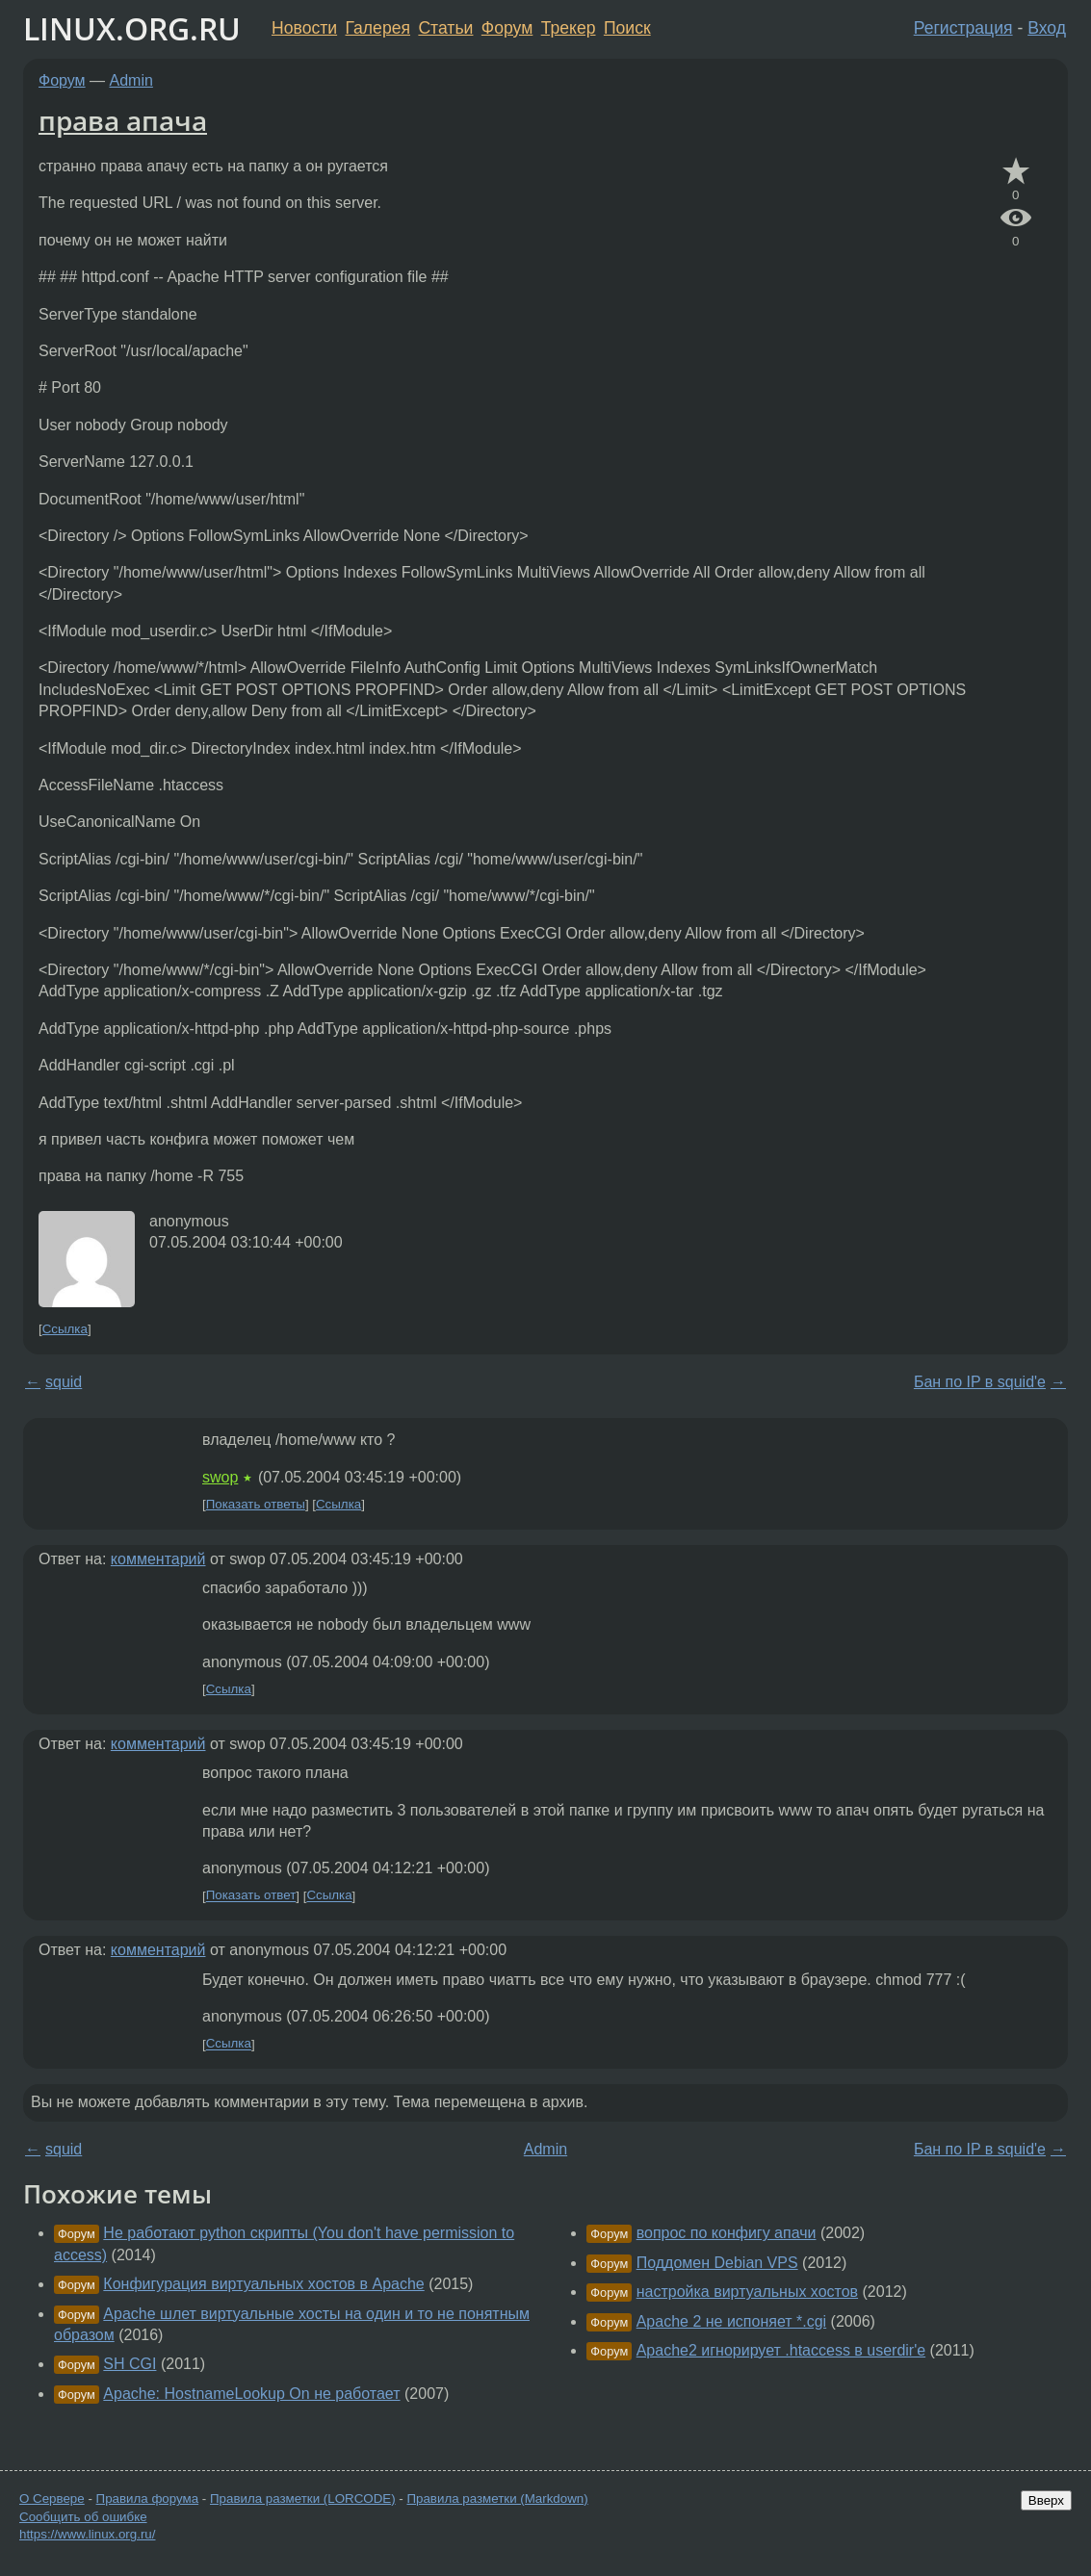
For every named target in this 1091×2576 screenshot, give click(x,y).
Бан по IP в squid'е (980, 1382)
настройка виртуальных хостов (747, 2291)
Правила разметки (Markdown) (496, 2498)
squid (63, 1382)
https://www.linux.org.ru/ (87, 2534)
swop (220, 1477)
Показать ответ (251, 1896)
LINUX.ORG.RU (132, 28)
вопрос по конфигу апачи (726, 2233)
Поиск (627, 28)
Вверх (1046, 2500)
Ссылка (65, 1329)
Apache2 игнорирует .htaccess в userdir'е (780, 2350)
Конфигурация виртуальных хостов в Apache (263, 2284)
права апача (123, 120)
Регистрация (963, 28)
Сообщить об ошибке (83, 2517)
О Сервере (52, 2498)
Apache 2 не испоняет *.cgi (731, 2321)
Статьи (445, 28)
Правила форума (147, 2498)
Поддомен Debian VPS (717, 2262)
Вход (1046, 28)
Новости (304, 28)
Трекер (568, 28)
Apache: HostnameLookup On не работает (251, 2393)
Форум (507, 28)
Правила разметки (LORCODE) (303, 2498)
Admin (131, 80)
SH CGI (129, 2364)
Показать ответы (255, 1504)
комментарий (158, 1559)
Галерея (378, 28)
